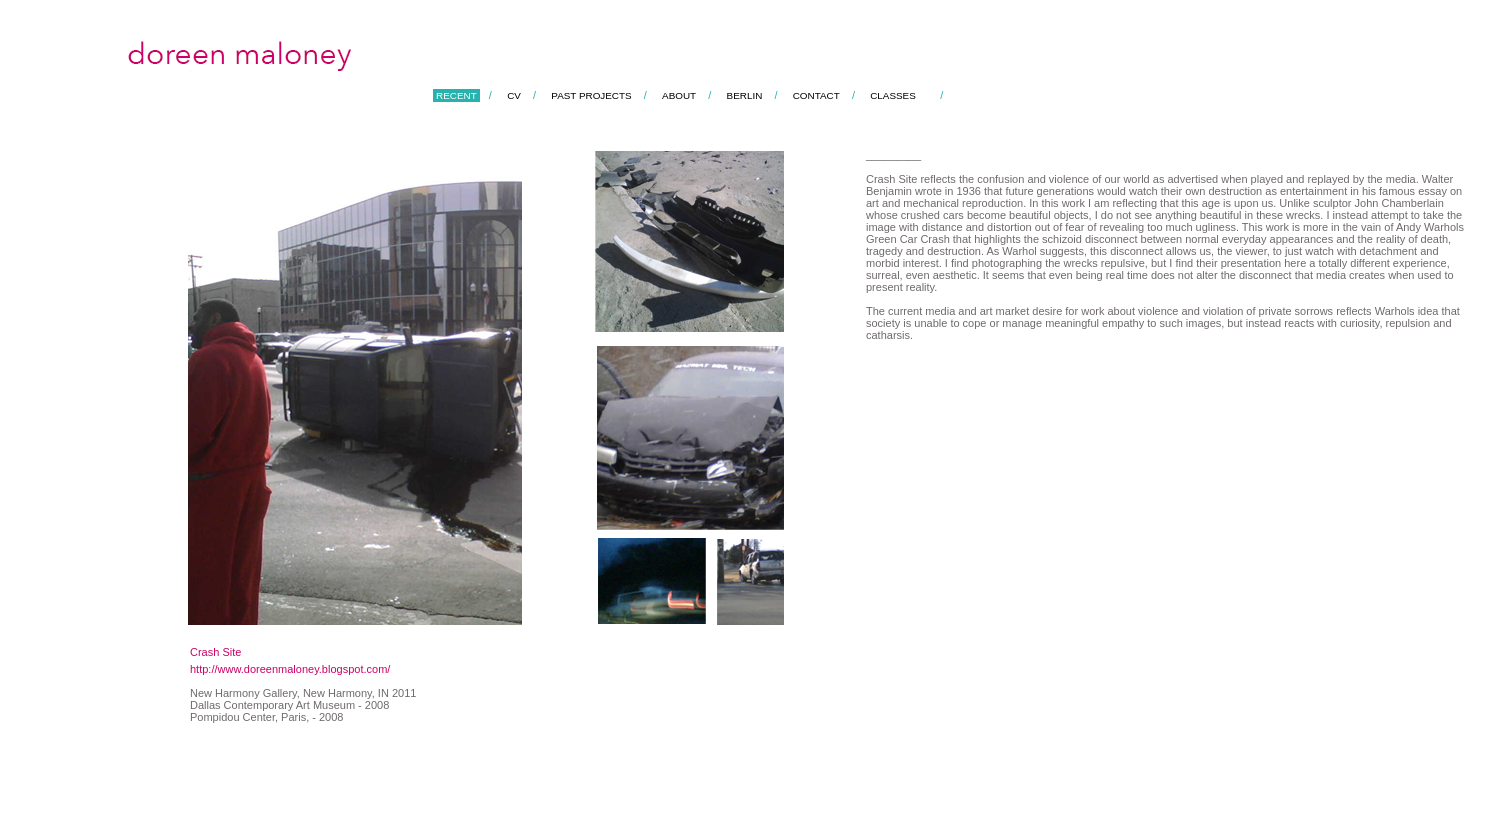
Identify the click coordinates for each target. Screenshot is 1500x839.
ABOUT (679, 95)
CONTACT (816, 95)
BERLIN (745, 95)
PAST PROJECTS (591, 95)
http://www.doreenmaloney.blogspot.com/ (290, 669)
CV (514, 95)
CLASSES (893, 95)
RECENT (456, 95)
